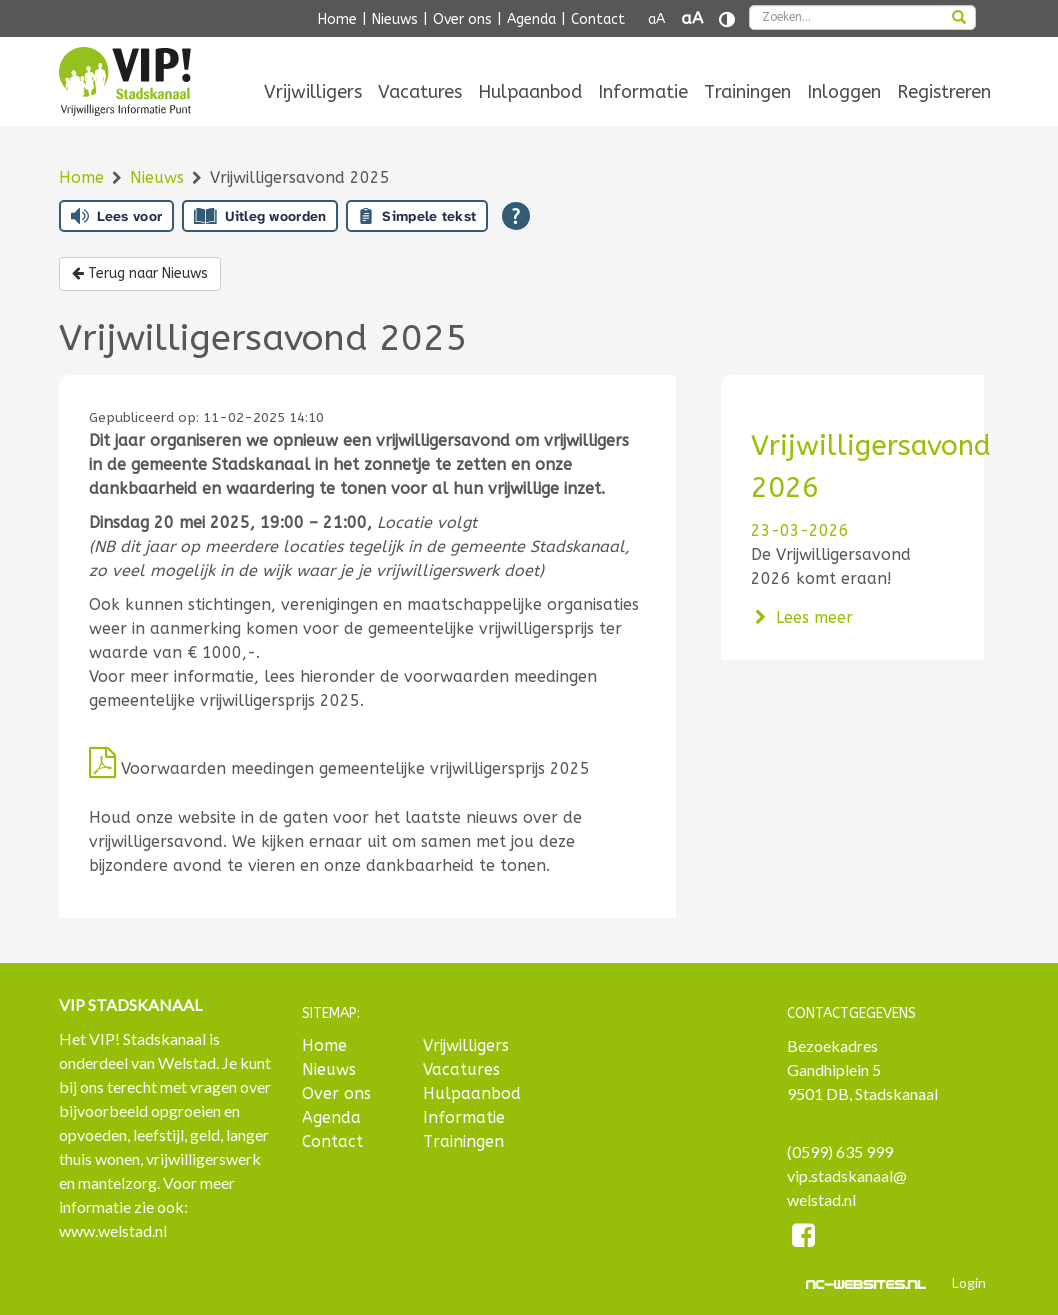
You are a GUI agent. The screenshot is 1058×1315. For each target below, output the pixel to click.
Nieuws (395, 19)
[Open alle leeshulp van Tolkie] (516, 216)
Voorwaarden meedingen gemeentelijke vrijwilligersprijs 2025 (339, 768)
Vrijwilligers (313, 92)
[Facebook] (804, 1238)
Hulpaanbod (530, 92)
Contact (598, 19)
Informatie (643, 92)
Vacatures (420, 92)
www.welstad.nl (113, 1230)
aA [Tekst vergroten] (692, 18)
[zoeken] (959, 19)
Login (969, 1282)
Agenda (531, 19)
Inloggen (844, 92)
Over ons (462, 19)
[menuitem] (313, 92)
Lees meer (802, 617)
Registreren (944, 92)
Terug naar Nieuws (140, 273)
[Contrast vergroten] (727, 19)
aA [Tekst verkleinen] (656, 19)
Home (337, 19)
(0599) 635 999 (840, 1151)
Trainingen (747, 92)
